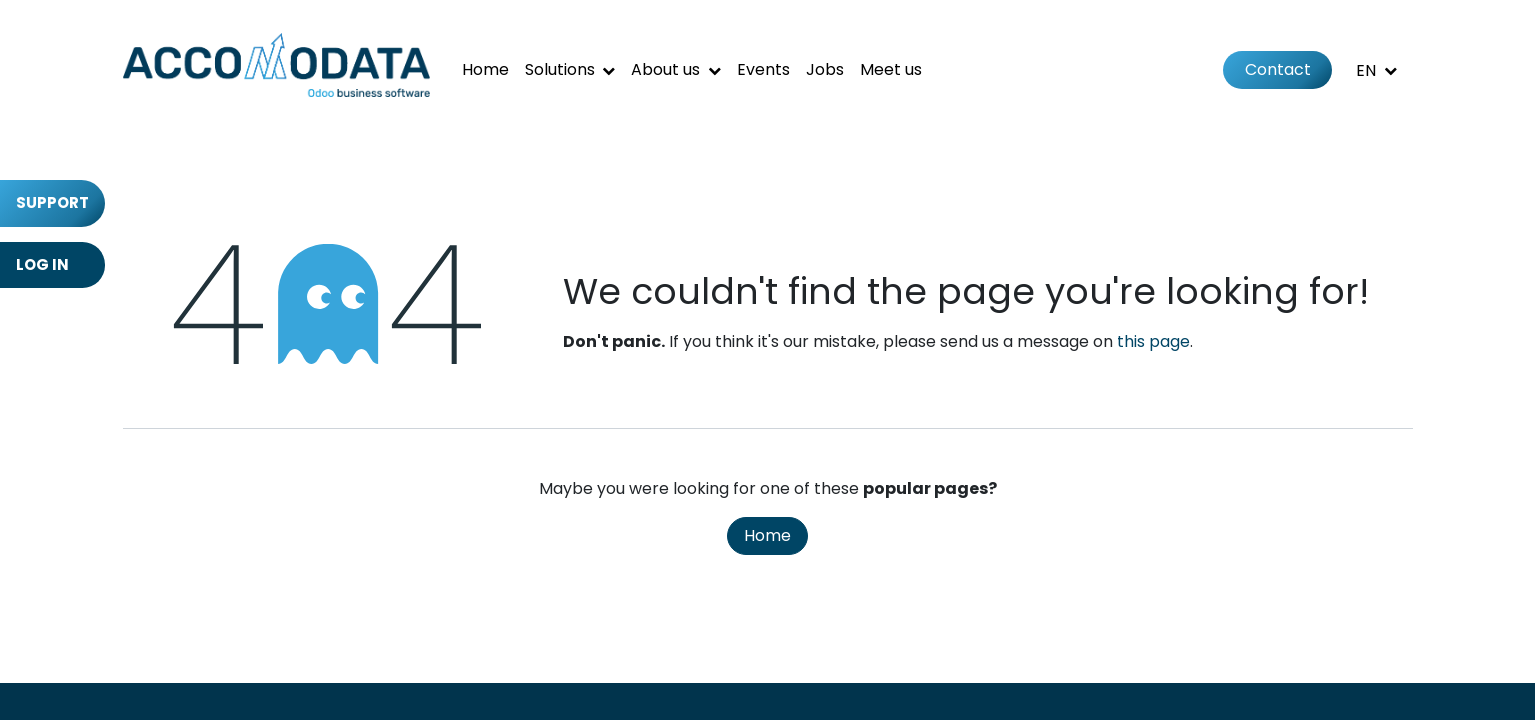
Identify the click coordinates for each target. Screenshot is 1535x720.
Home (767, 535)
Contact (1278, 69)
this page (1153, 341)
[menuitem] (485, 70)
